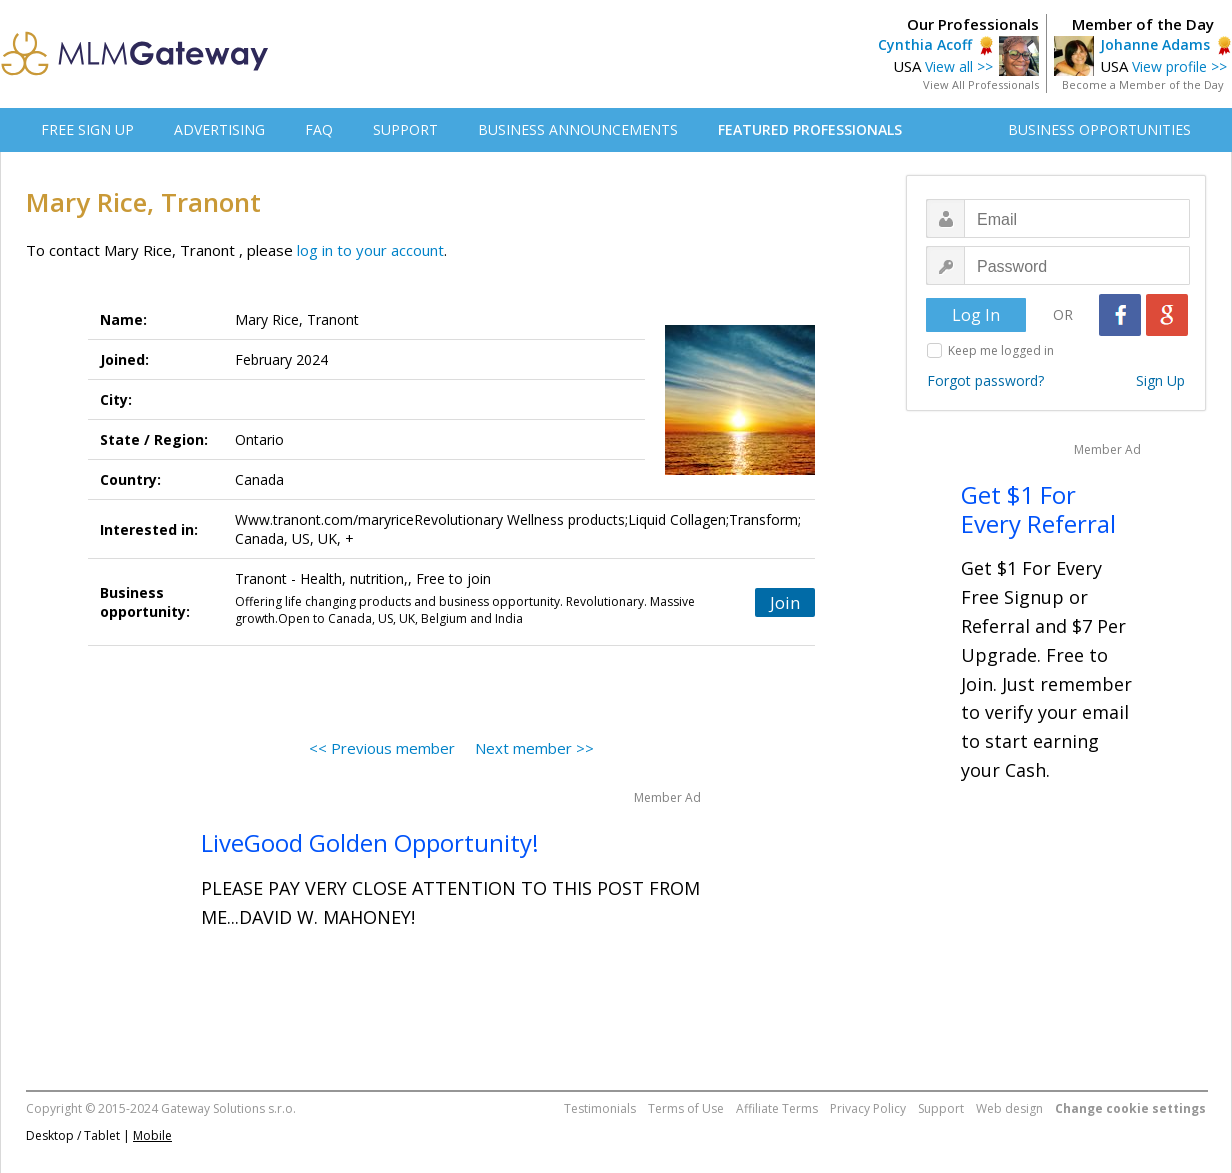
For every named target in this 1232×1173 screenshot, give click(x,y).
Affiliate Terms (777, 1108)
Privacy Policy (868, 1108)
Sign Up (1160, 380)
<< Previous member (382, 748)
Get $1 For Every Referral (1038, 509)
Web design (1009, 1108)
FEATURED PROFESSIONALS (810, 129)
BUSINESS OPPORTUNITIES (1099, 129)
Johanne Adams (1155, 44)
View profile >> (1179, 66)
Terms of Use (686, 1108)
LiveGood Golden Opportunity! (370, 842)
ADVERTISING (219, 129)
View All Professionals (981, 84)
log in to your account (370, 250)
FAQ (319, 129)
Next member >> (534, 748)
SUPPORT (405, 129)
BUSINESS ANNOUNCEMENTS (578, 129)
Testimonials (600, 1108)
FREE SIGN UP (87, 129)
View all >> (959, 66)
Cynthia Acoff (925, 44)
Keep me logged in (1001, 350)
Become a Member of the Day (1143, 84)
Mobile (152, 1135)
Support (941, 1108)
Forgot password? (985, 380)
